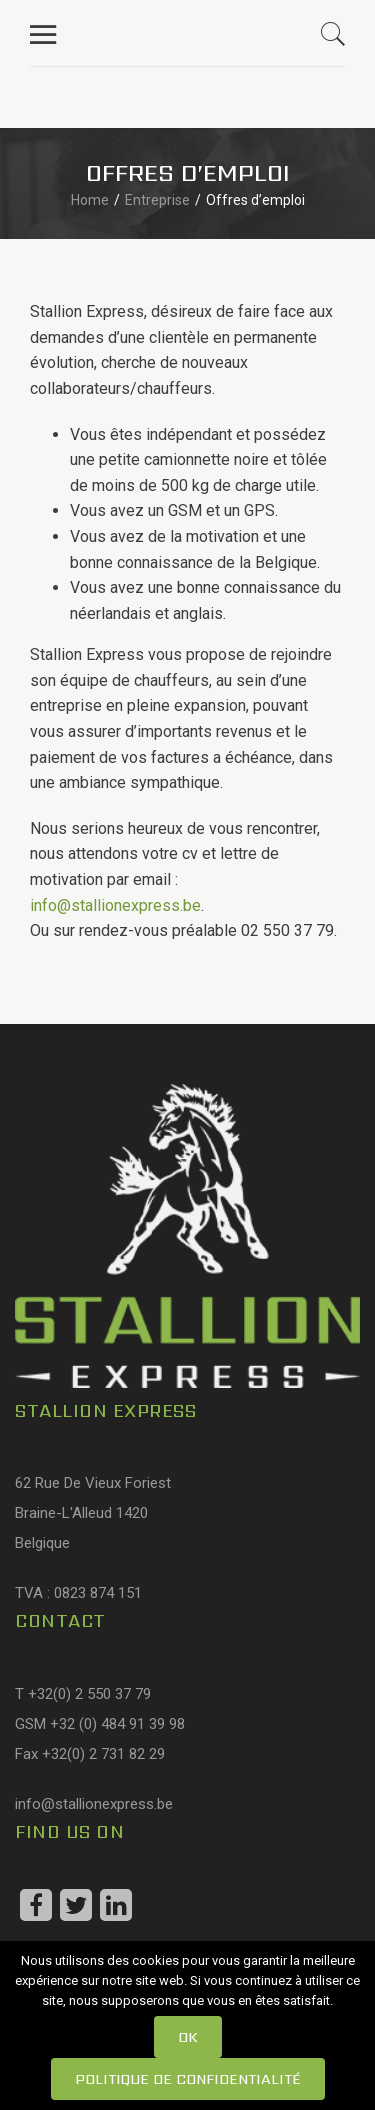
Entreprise (157, 200)
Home (90, 200)
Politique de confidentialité (188, 2079)
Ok (188, 2037)
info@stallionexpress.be (115, 905)
